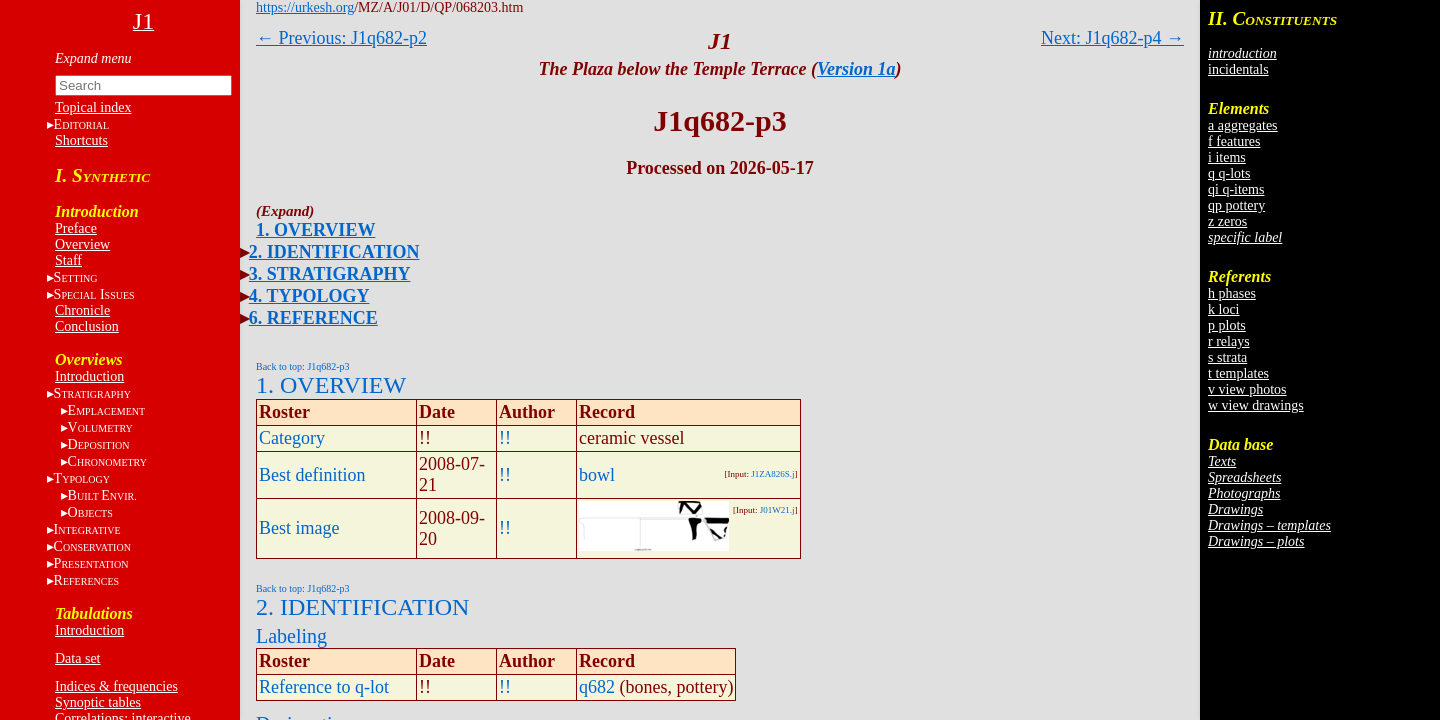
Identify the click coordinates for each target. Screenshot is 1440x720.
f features (1234, 141)
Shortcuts (81, 140)
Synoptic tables (98, 702)
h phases (1232, 293)
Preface (76, 228)
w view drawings (1256, 405)
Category (292, 438)
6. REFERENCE (313, 318)
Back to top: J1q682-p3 (303, 366)
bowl (597, 475)
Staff (68, 260)
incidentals (1238, 69)
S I (94, 294)
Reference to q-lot (324, 687)
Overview (82, 244)
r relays (1229, 341)
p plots (1227, 325)
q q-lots (1229, 173)
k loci (1224, 309)
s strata (1227, 357)
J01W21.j (777, 510)
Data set (77, 658)
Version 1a (856, 69)
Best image (299, 528)
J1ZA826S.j (772, 474)
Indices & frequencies (116, 686)
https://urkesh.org (305, 7)
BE (102, 495)
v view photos (1247, 389)
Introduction (89, 376)
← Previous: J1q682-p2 (341, 38)
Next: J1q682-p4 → (1112, 38)
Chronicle (82, 310)
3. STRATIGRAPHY (330, 274)
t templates (1238, 373)
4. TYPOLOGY (309, 296)
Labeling (291, 636)
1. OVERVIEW (315, 230)
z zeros (1227, 221)
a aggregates (1243, 125)
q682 (597, 687)
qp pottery (1236, 205)
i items (1227, 157)
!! (505, 438)
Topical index (93, 107)
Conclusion (87, 326)
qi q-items (1236, 189)
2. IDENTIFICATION (334, 252)
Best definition (312, 475)
